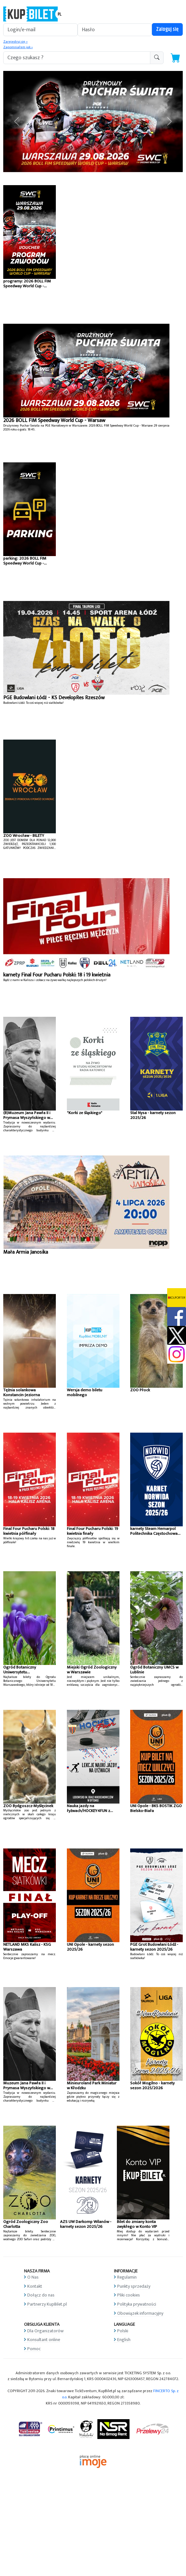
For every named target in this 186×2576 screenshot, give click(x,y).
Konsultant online (43, 2339)
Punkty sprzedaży (133, 2286)
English (123, 2339)
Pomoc (34, 2348)
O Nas (33, 2277)
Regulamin (127, 2277)
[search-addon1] (76, 57)
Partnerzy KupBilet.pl (47, 2304)
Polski (122, 2331)
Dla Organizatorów (45, 2331)
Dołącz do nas (41, 2295)
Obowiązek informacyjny (140, 2313)
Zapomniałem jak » (18, 47)
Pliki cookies (128, 2295)
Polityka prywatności (136, 2304)
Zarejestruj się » (15, 42)
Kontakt (34, 2286)
